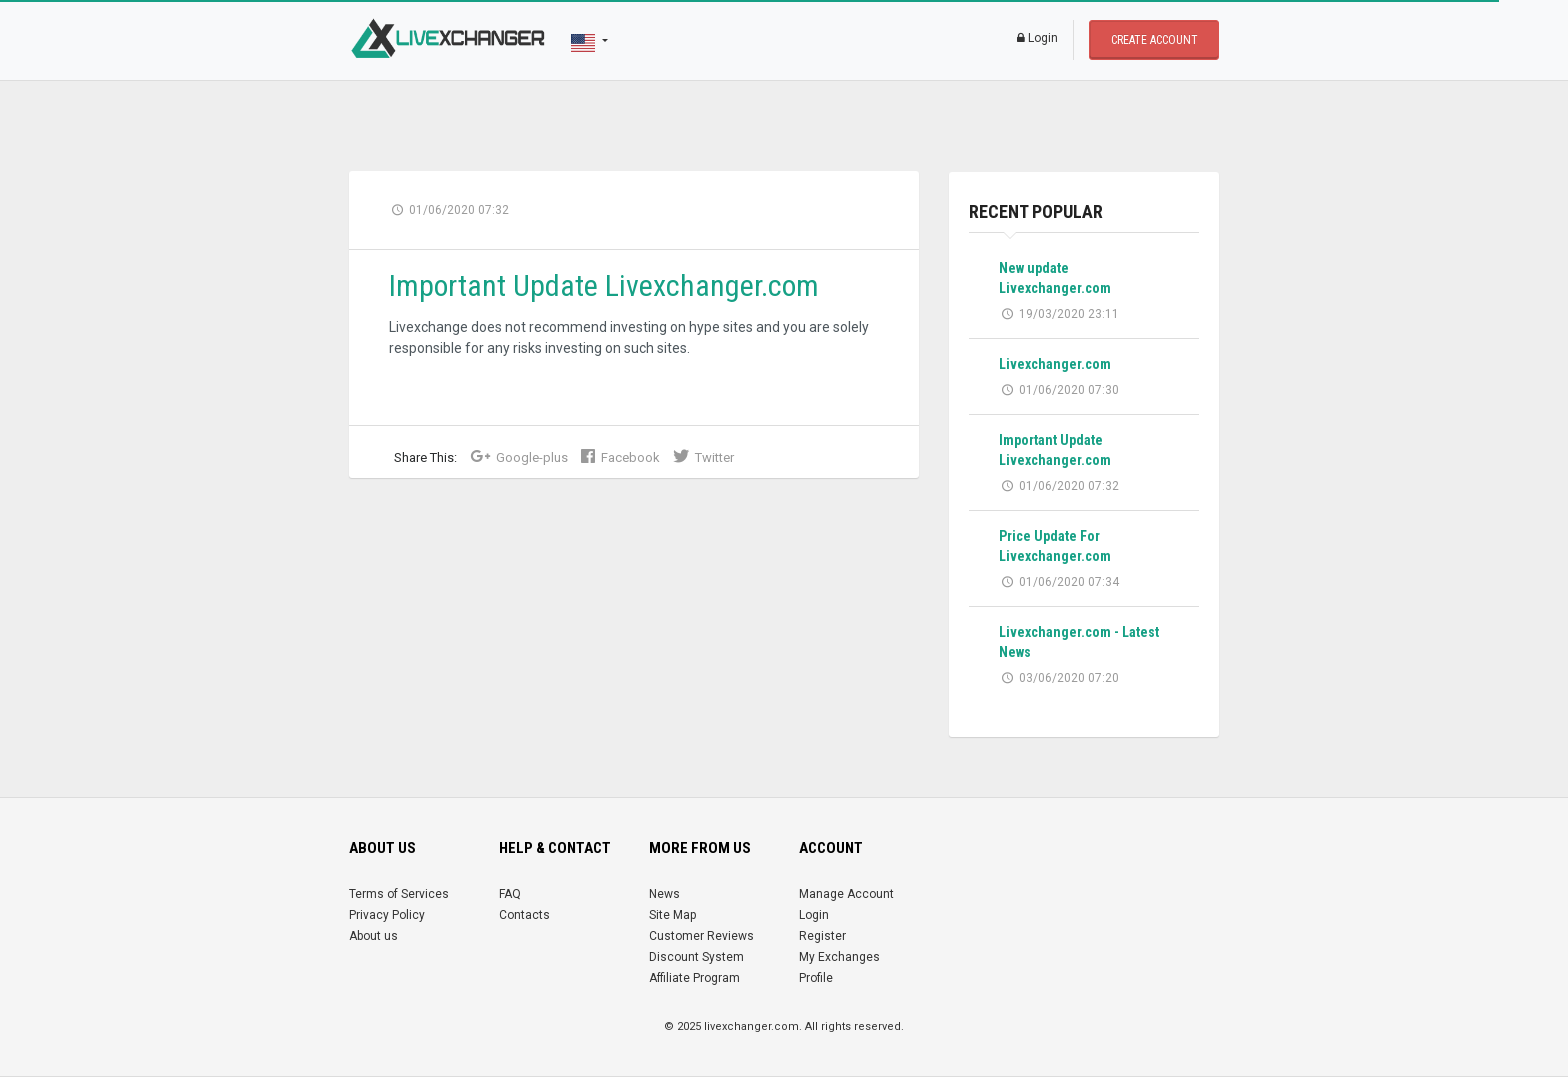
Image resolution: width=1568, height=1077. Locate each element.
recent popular (1036, 211)
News (664, 894)
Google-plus (519, 457)
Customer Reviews (701, 936)
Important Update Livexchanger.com (604, 285)
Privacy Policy (387, 915)
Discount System (696, 957)
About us (373, 936)
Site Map (672, 915)
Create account (1154, 40)
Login (1037, 38)
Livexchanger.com (1055, 364)
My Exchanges (839, 957)
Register (822, 936)
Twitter (703, 457)
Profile (816, 978)
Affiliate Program (694, 978)
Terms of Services (399, 894)
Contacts (524, 915)
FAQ (510, 894)
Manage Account (846, 894)
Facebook (620, 457)
